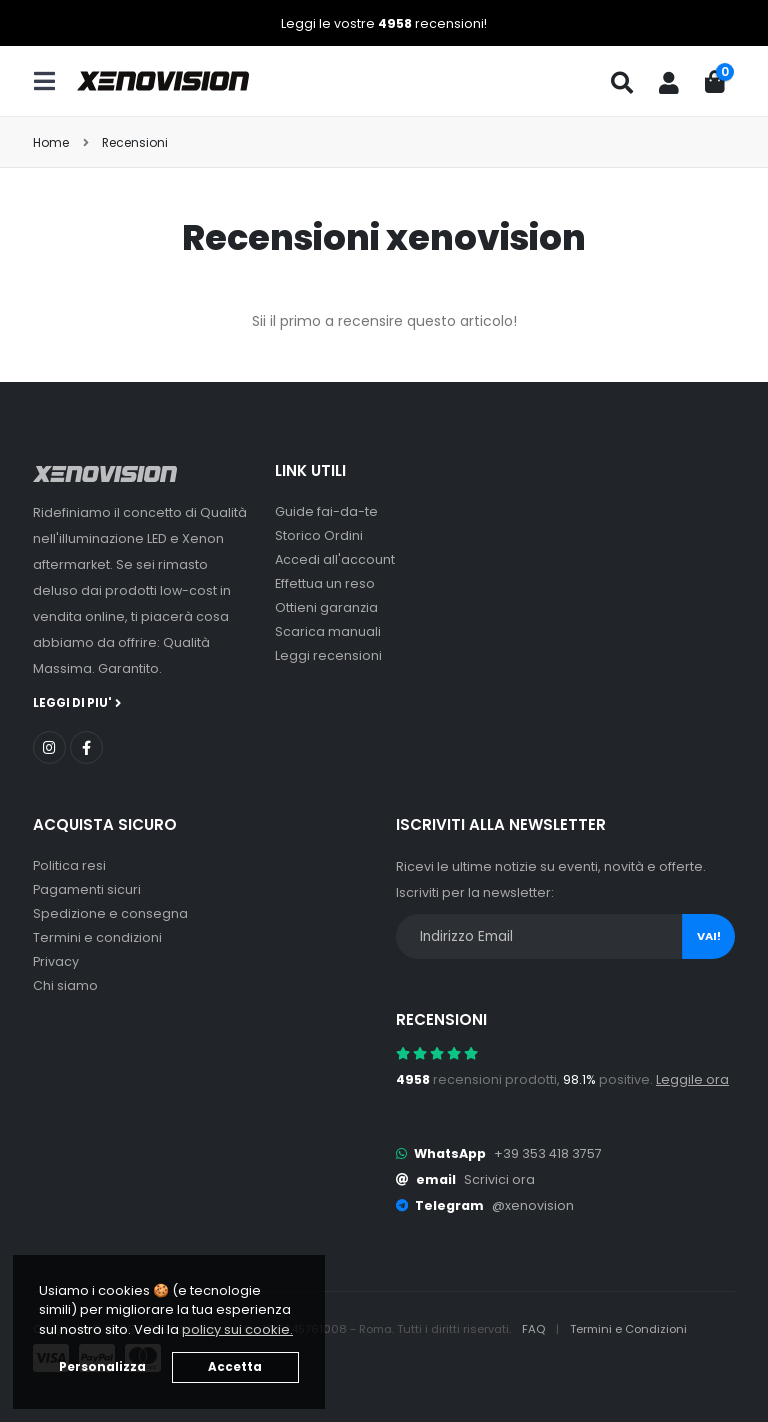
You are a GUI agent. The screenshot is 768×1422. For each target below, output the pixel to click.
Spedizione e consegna (110, 913)
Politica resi (69, 865)
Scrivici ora (499, 1179)
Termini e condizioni (97, 937)
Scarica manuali (328, 631)
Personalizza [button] (102, 1367)
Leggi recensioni (328, 655)
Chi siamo (65, 985)
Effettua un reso (325, 583)
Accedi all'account (335, 559)
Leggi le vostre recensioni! (384, 23)
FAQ (535, 1329)
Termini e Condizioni (628, 1329)
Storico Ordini (319, 535)
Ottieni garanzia (326, 607)
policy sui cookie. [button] (237, 1329)
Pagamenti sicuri (87, 889)
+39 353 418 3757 (548, 1153)
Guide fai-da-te (326, 511)
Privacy (56, 961)
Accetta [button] (235, 1367)
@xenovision (533, 1205)
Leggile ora (692, 1079)
